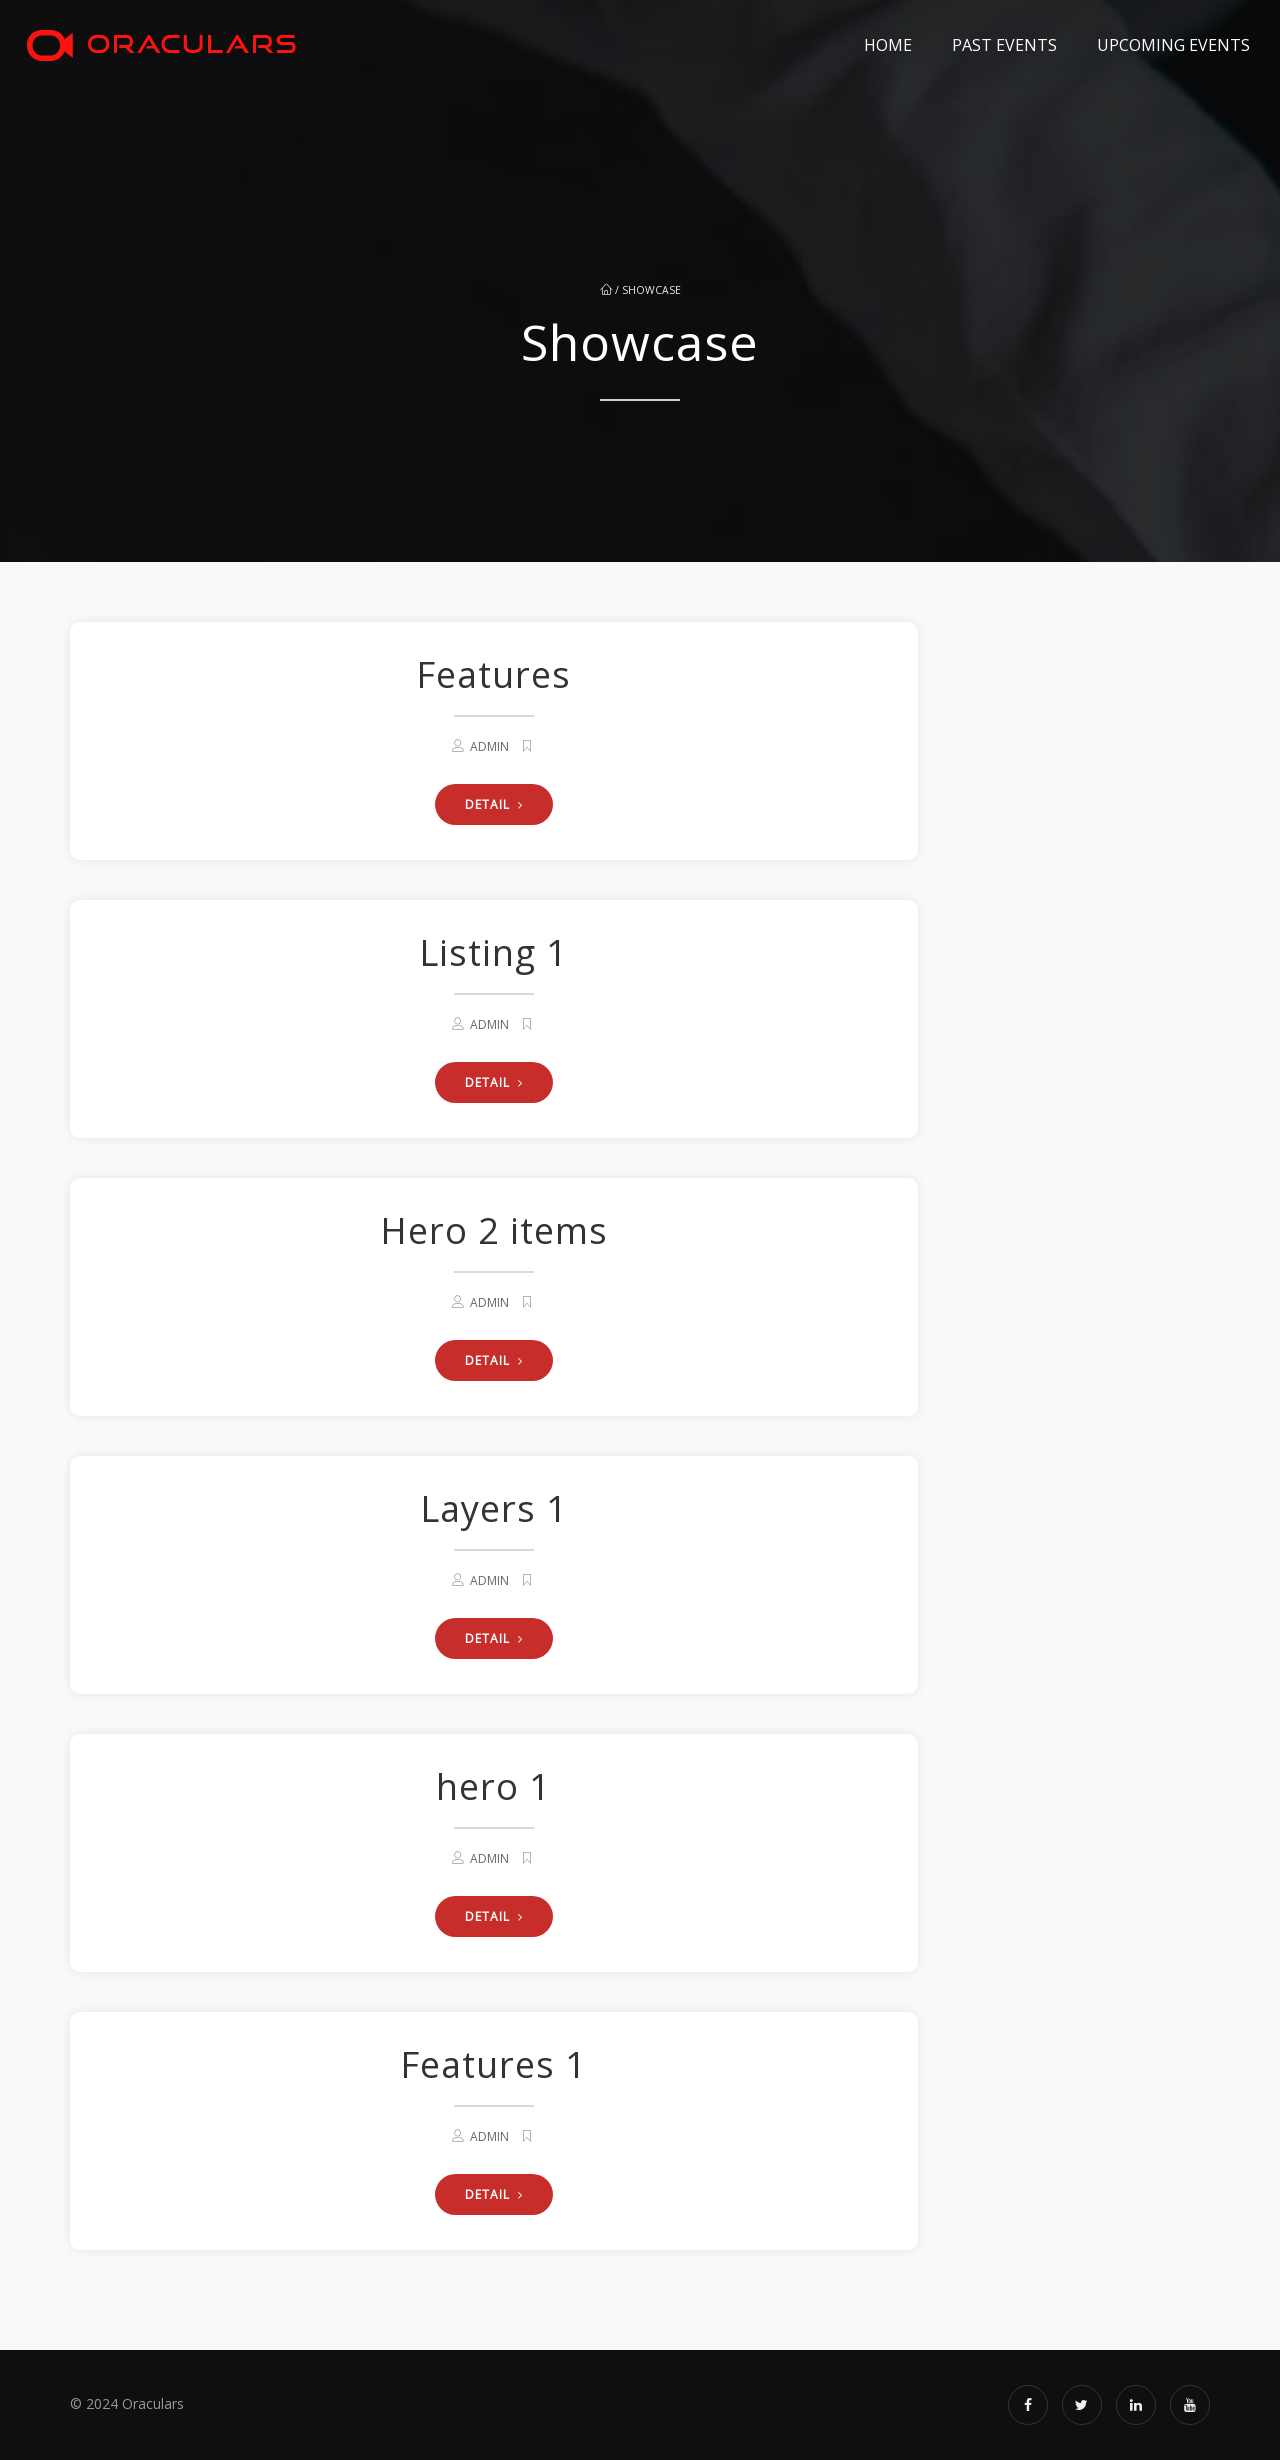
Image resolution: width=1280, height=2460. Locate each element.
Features (493, 674)
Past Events (1004, 45)
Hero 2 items (494, 1230)
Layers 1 (494, 1508)
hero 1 (493, 1786)
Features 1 (493, 2064)
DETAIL (494, 804)
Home (888, 45)
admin (489, 746)
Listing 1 (493, 952)
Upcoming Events (1173, 45)
